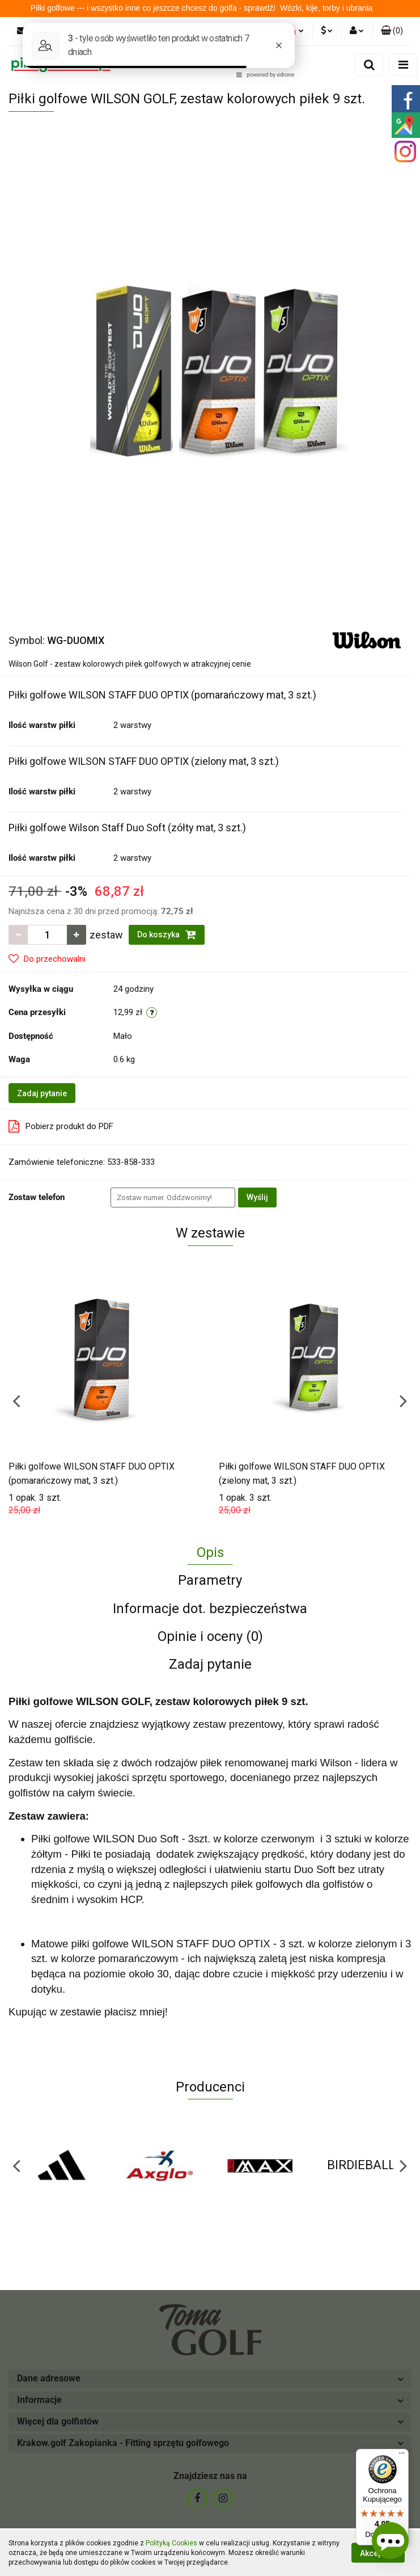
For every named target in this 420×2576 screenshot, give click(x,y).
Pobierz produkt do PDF (61, 1126)
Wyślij (257, 1197)
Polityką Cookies (171, 2543)
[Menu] (402, 2456)
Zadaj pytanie (42, 1093)
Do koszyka (166, 934)
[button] (391, 31)
